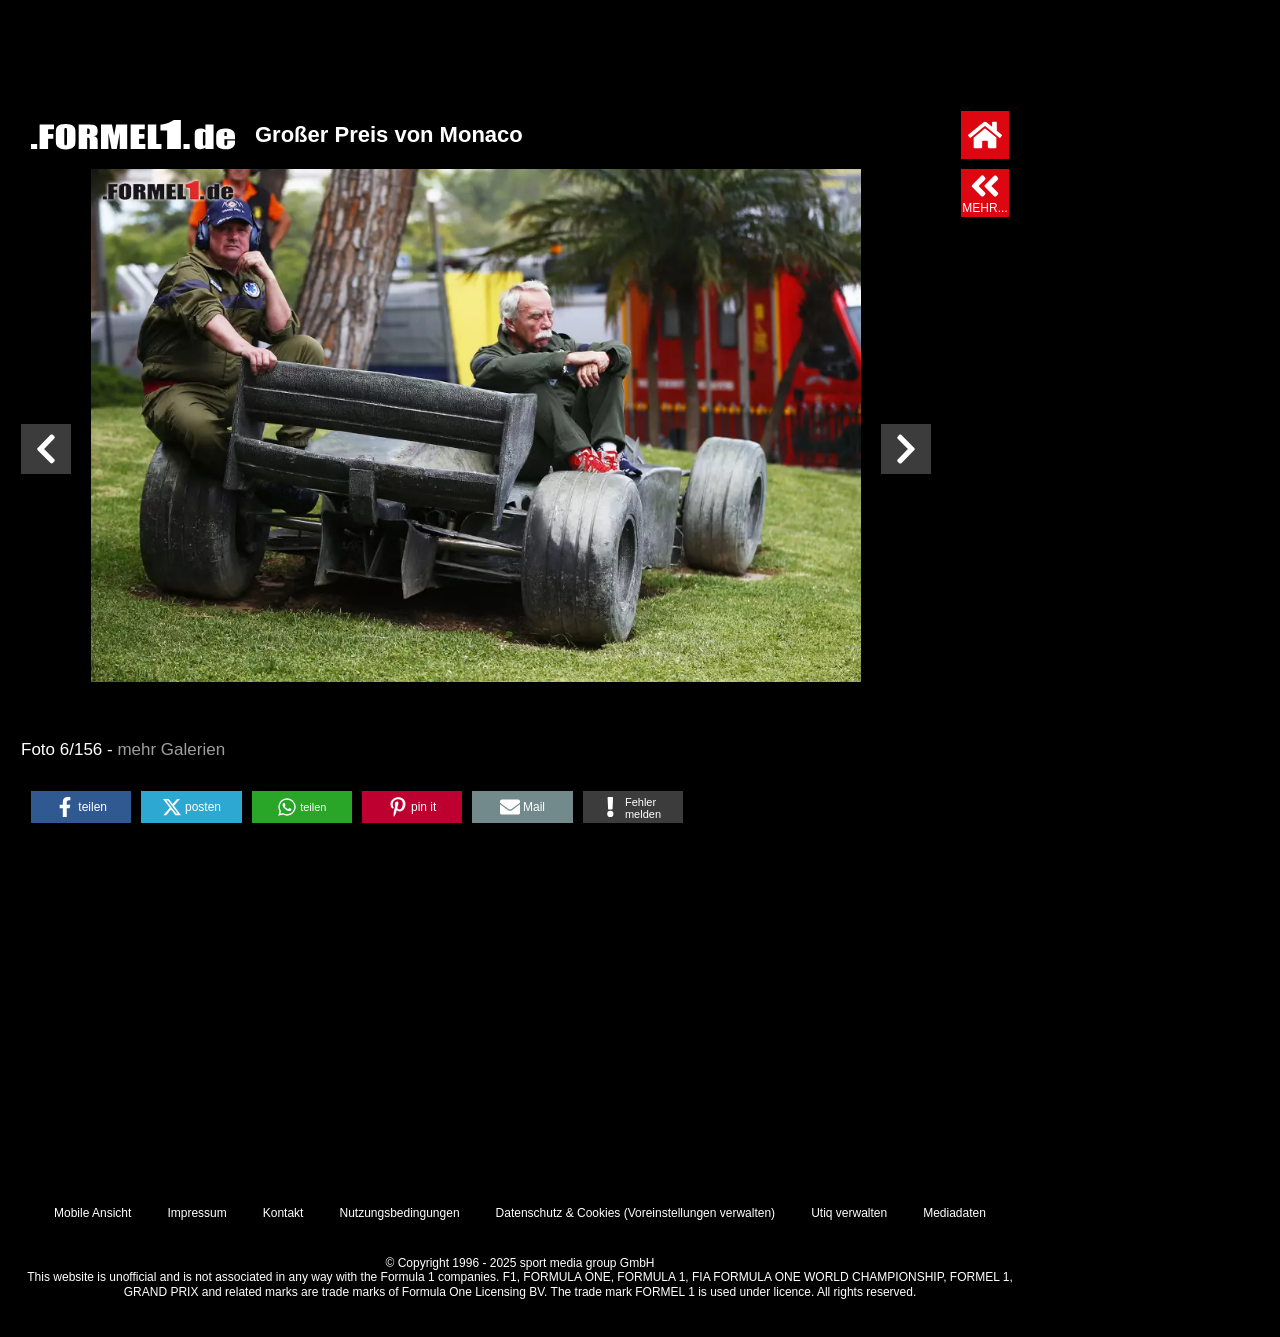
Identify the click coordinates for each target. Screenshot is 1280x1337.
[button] (81, 807)
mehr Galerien (171, 749)
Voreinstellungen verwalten (699, 1213)
